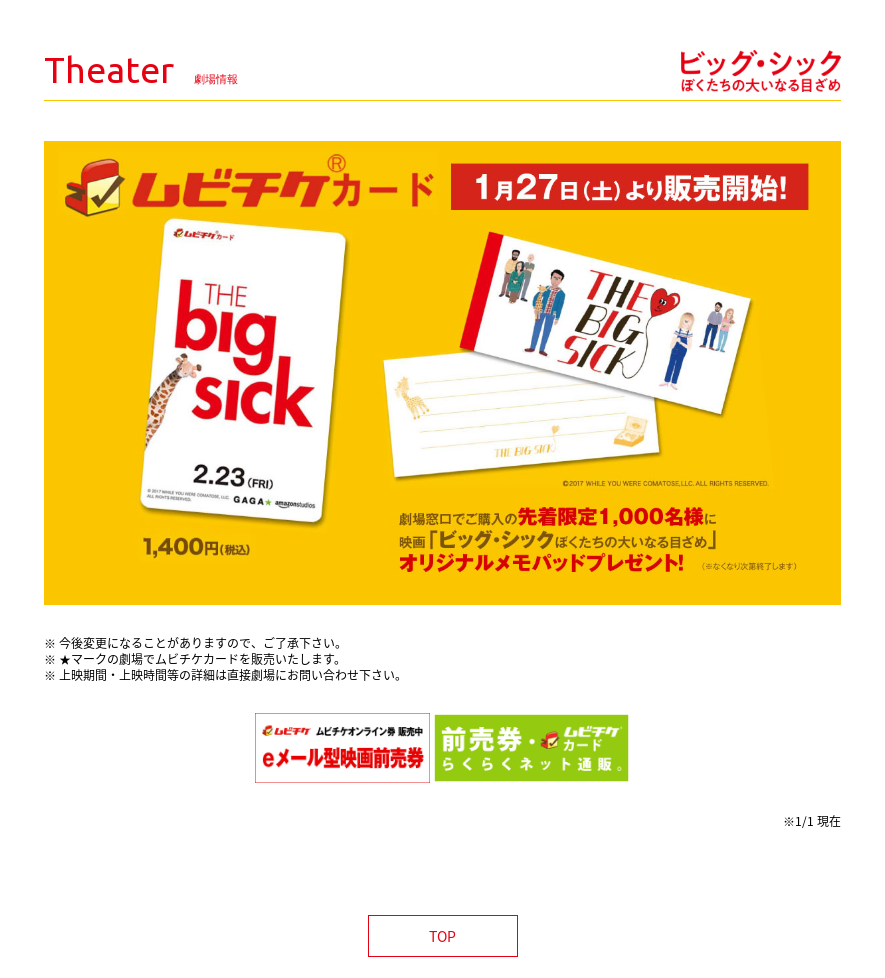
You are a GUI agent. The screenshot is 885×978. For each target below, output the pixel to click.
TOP (442, 936)
